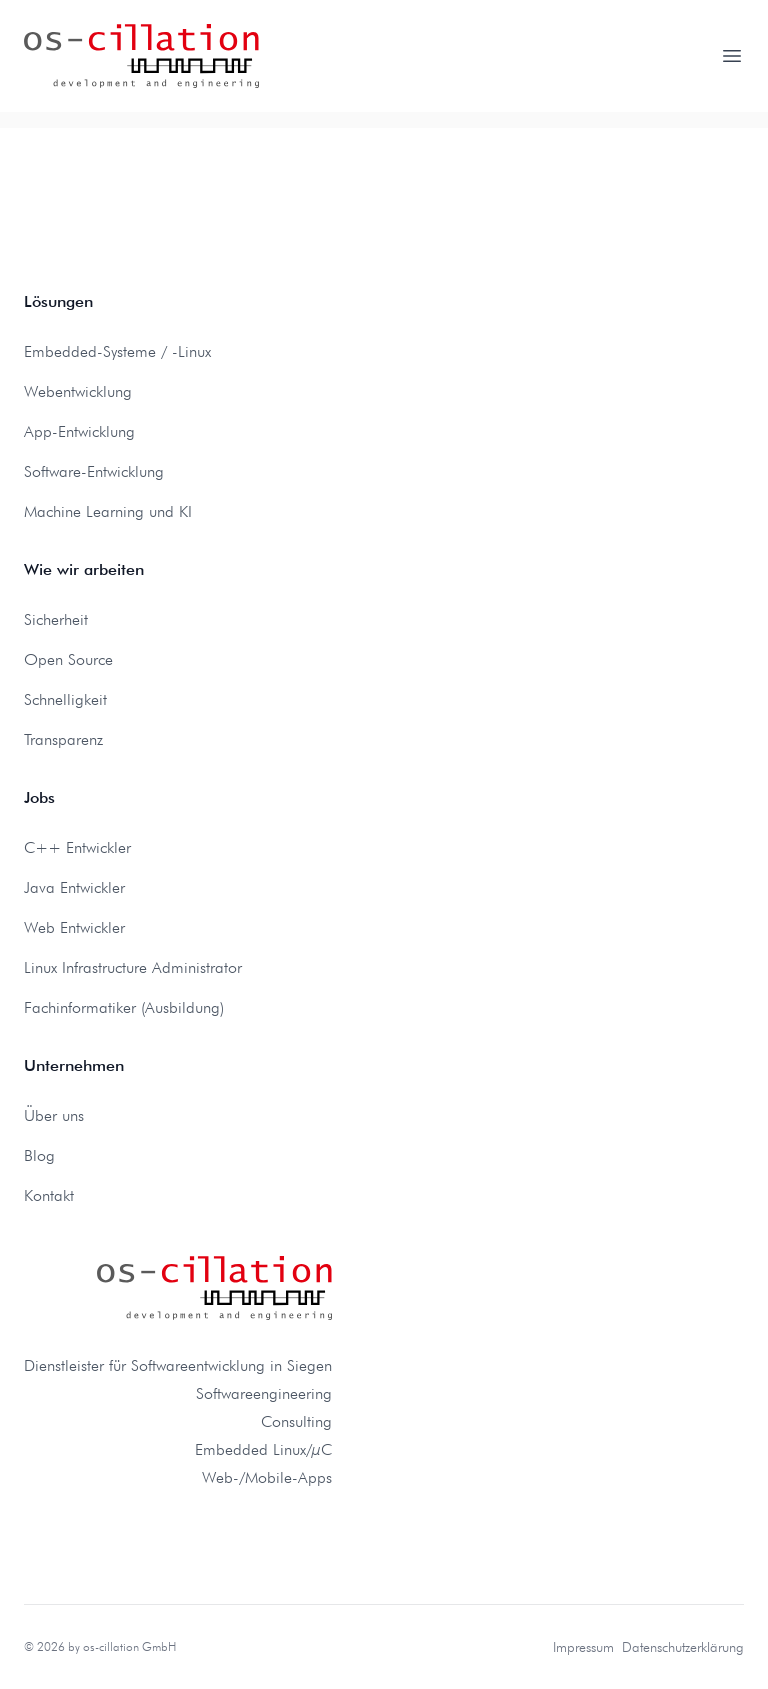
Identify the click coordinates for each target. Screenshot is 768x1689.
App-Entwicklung (79, 431)
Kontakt (49, 1195)
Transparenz (63, 739)
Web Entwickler (74, 927)
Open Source (68, 659)
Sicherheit (56, 619)
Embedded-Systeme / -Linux (117, 351)
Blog (39, 1155)
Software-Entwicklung (94, 471)
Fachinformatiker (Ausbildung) (124, 1007)
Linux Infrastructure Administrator (133, 967)
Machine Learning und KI (108, 511)
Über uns (54, 1115)
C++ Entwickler (77, 847)
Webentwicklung (78, 391)
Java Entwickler (74, 887)
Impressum (583, 1647)
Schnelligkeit (65, 699)
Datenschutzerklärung (683, 1647)
